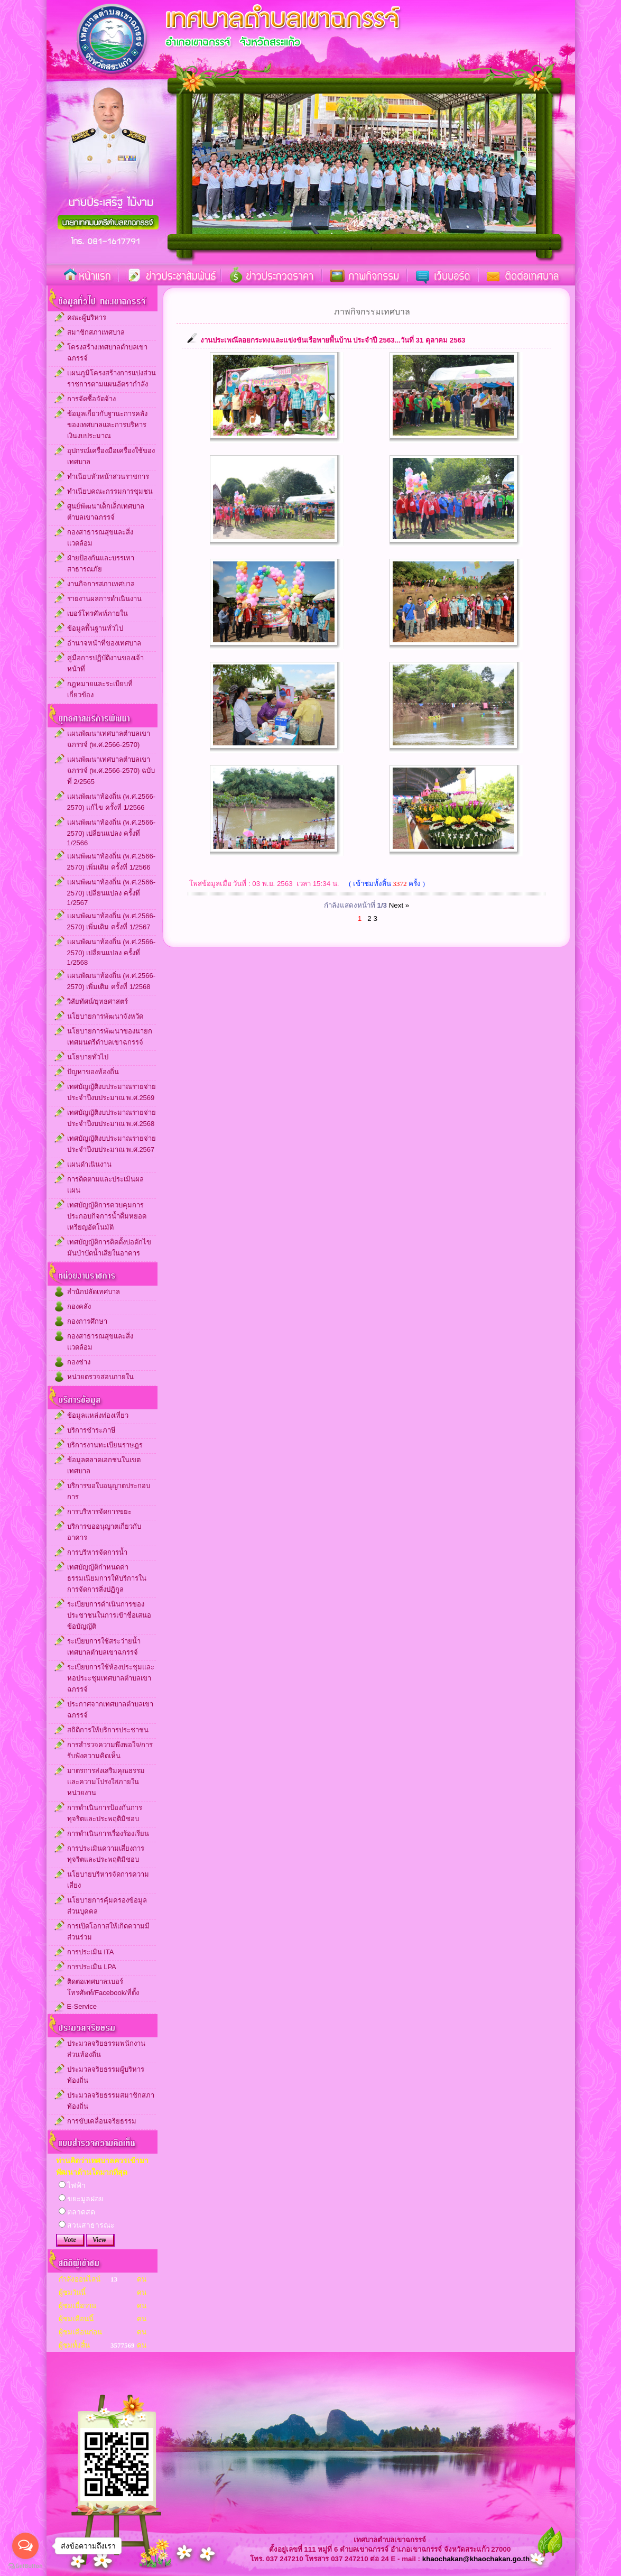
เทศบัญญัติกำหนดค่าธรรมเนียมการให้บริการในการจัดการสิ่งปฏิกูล (106, 1578)
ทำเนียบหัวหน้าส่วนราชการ (108, 477)
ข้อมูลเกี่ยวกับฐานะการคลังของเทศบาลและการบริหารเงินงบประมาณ (107, 425)
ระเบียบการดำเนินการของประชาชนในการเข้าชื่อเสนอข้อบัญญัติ (109, 1615)
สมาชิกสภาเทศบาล (96, 332)
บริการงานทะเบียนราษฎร (105, 1445)
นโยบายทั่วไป (87, 1057)
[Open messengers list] (25, 2546)
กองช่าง (78, 1362)
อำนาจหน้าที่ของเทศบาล (104, 643)
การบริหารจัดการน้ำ (97, 1552)
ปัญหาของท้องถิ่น (93, 1072)
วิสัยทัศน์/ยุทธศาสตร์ (97, 1001)
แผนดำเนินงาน (89, 1164)
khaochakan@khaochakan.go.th (476, 2559)
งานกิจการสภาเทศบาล (101, 584)
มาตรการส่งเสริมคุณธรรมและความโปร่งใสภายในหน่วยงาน (106, 1782)
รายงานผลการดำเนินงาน (104, 599)
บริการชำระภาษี (91, 1430)
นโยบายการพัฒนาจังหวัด (105, 1016)
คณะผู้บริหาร (86, 317)
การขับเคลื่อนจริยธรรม (101, 2121)
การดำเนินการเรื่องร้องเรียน (108, 1834)
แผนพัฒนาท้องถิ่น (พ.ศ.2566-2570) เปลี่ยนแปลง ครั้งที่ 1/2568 (111, 952)
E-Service (82, 2006)
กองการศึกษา (87, 1321)
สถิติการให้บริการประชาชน (108, 1730)
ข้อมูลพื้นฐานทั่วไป (95, 628)
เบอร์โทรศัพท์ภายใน (97, 613)
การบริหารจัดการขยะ (99, 1512)
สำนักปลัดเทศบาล (93, 1292)
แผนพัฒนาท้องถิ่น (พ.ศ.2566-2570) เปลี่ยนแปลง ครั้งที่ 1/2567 (111, 892)
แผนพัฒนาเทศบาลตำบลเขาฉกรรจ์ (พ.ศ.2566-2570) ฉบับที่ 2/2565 (111, 770)
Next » (399, 905)
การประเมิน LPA (91, 1967)
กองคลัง (79, 1306)
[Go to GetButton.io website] (25, 2566)
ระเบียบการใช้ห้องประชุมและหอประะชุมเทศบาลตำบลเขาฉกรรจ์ (110, 1678)
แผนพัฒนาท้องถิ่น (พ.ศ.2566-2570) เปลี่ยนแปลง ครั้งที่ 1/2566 (111, 832)
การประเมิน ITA (90, 1952)
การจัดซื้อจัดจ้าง (91, 399)
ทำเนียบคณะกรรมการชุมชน (110, 491)
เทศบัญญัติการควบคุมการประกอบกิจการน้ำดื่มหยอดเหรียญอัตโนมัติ (106, 1216)
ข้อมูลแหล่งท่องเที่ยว (97, 1415)
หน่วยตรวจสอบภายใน (100, 1377)
